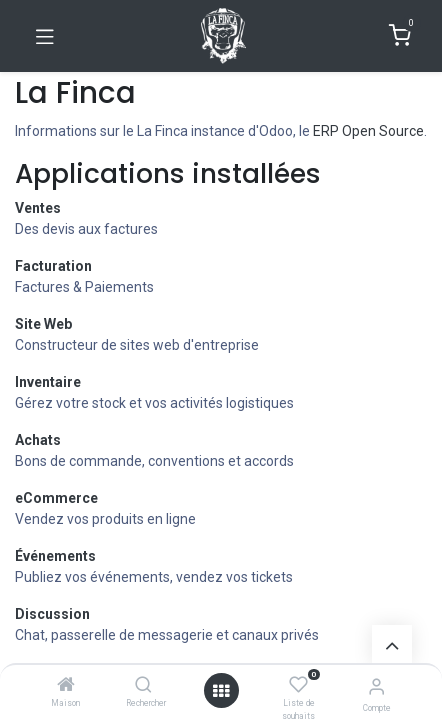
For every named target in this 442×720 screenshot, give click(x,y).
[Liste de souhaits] (298, 685)
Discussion (52, 614)
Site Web (43, 324)
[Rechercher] (143, 686)
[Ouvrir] (221, 691)
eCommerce (56, 498)
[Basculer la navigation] (45, 36)
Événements (55, 556)
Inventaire (48, 382)
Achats (38, 440)
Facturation (53, 266)
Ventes (38, 208)
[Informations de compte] (376, 686)
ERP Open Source (368, 131)
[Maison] (66, 686)
